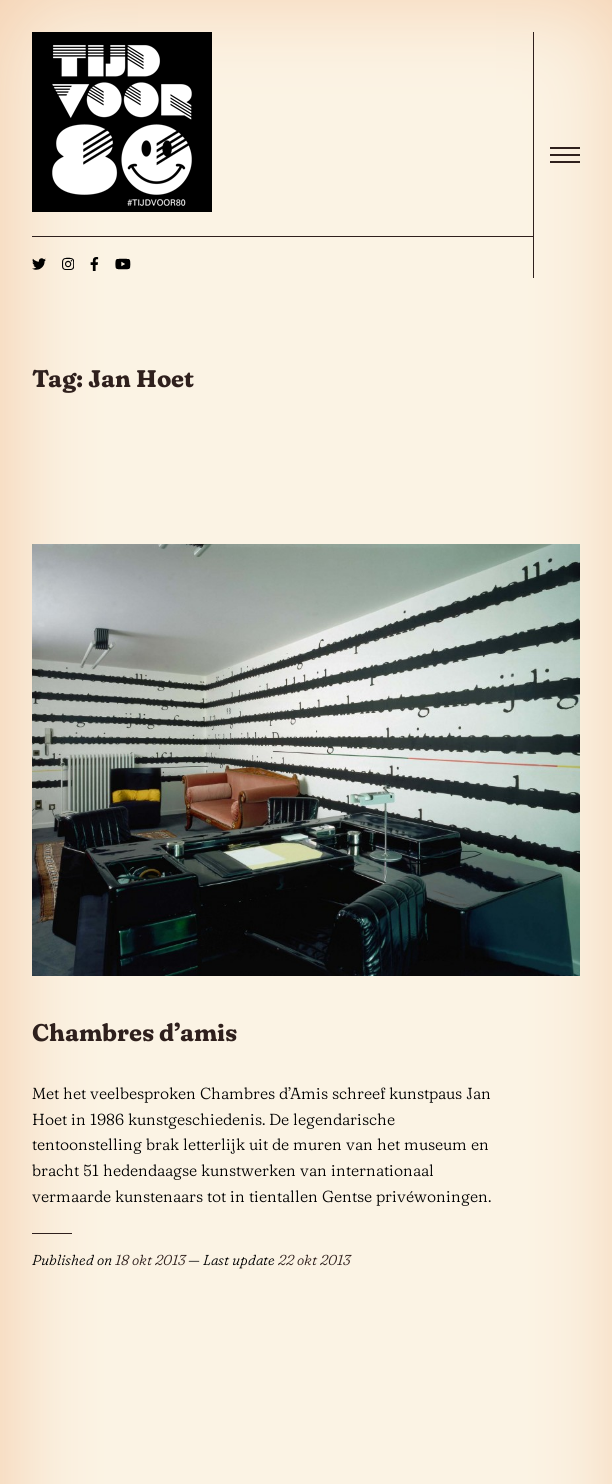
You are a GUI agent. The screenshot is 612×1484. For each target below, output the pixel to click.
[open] (565, 155)
